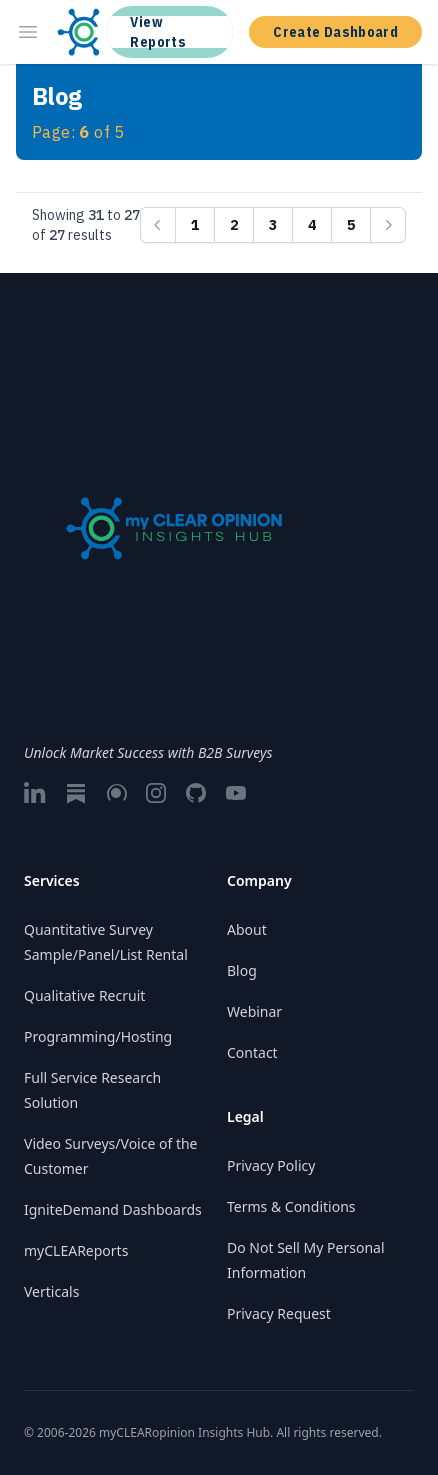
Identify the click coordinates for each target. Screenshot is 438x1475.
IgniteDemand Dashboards (113, 1209)
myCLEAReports (76, 1250)
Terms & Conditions (291, 1206)
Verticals (51, 1291)
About (247, 929)
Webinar (254, 1011)
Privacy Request (279, 1313)
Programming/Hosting (98, 1036)
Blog (242, 970)
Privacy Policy (271, 1165)
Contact (252, 1052)
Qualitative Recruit (84, 995)
